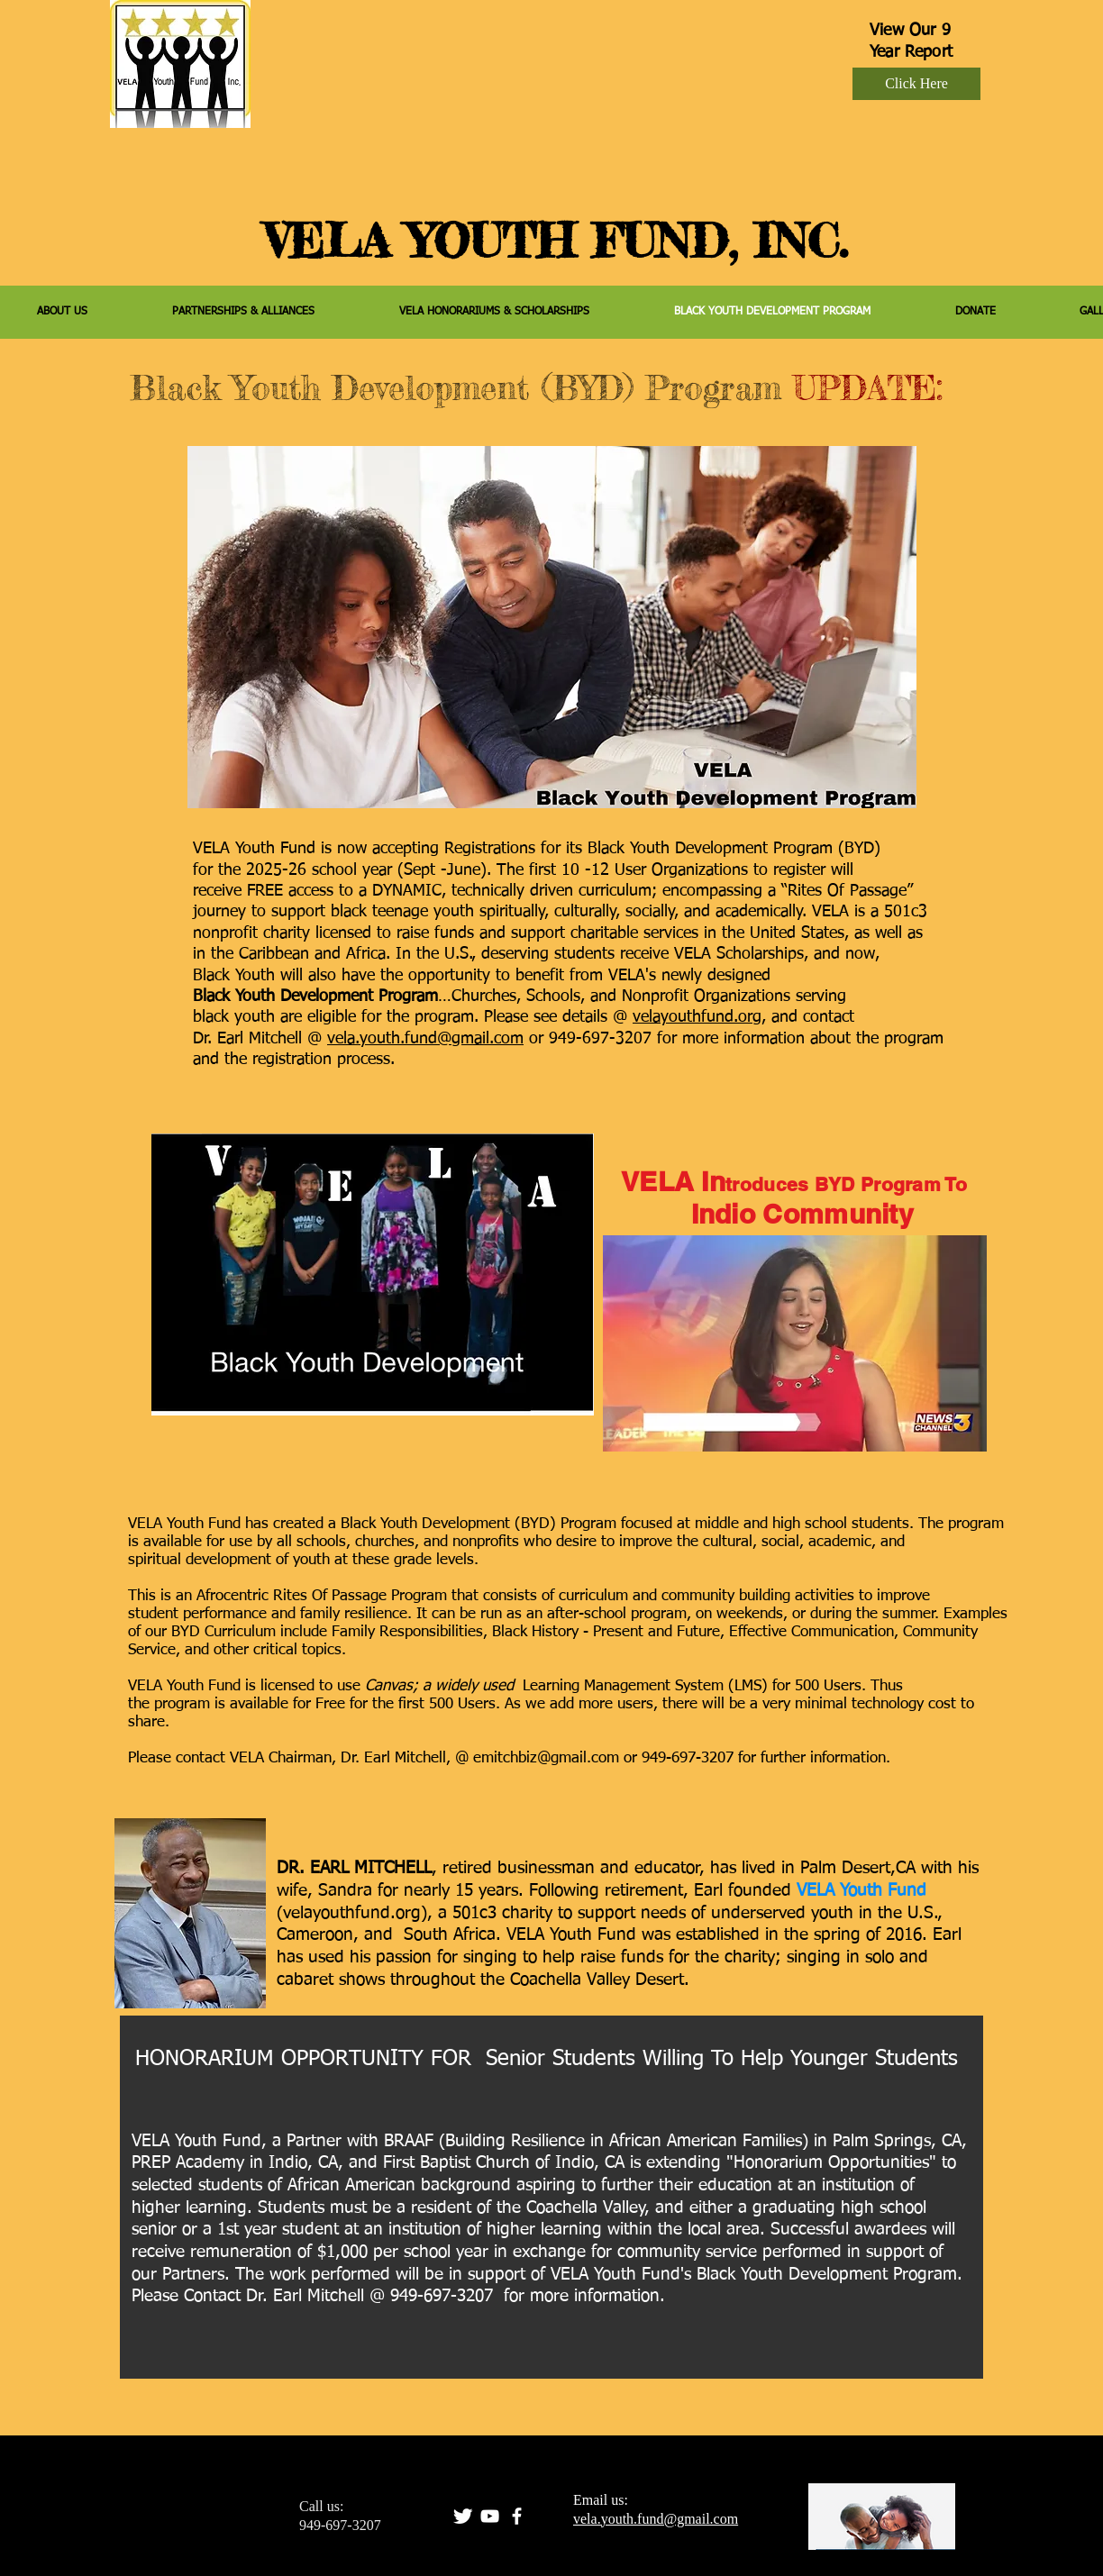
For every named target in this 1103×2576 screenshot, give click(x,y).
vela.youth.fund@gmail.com (425, 1039)
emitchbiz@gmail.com (546, 1758)
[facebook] (517, 2516)
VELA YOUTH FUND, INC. (556, 240)
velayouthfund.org (697, 1017)
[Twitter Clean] (462, 2516)
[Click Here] (916, 84)
